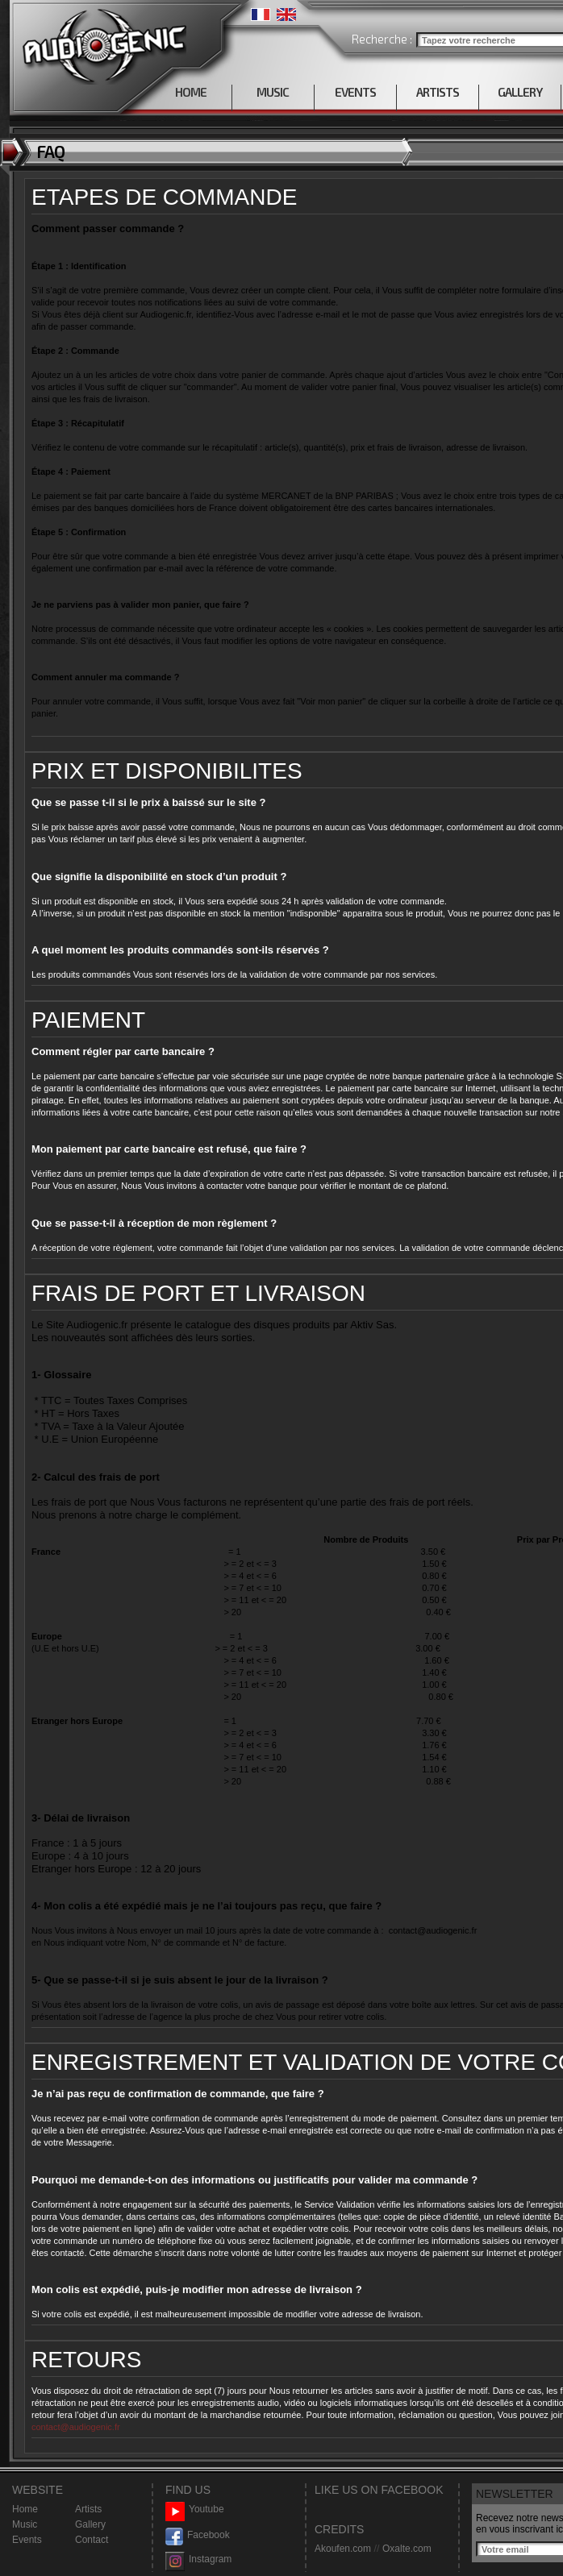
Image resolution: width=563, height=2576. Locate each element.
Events (27, 2539)
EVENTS (355, 92)
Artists (88, 2509)
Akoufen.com (343, 2548)
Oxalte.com (407, 2548)
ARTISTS (437, 92)
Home (25, 2509)
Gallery (90, 2524)
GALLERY (520, 92)
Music (24, 2524)
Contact (91, 2539)
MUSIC (272, 92)
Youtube (194, 2509)
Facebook (197, 2535)
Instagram (198, 2559)
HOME (190, 92)
